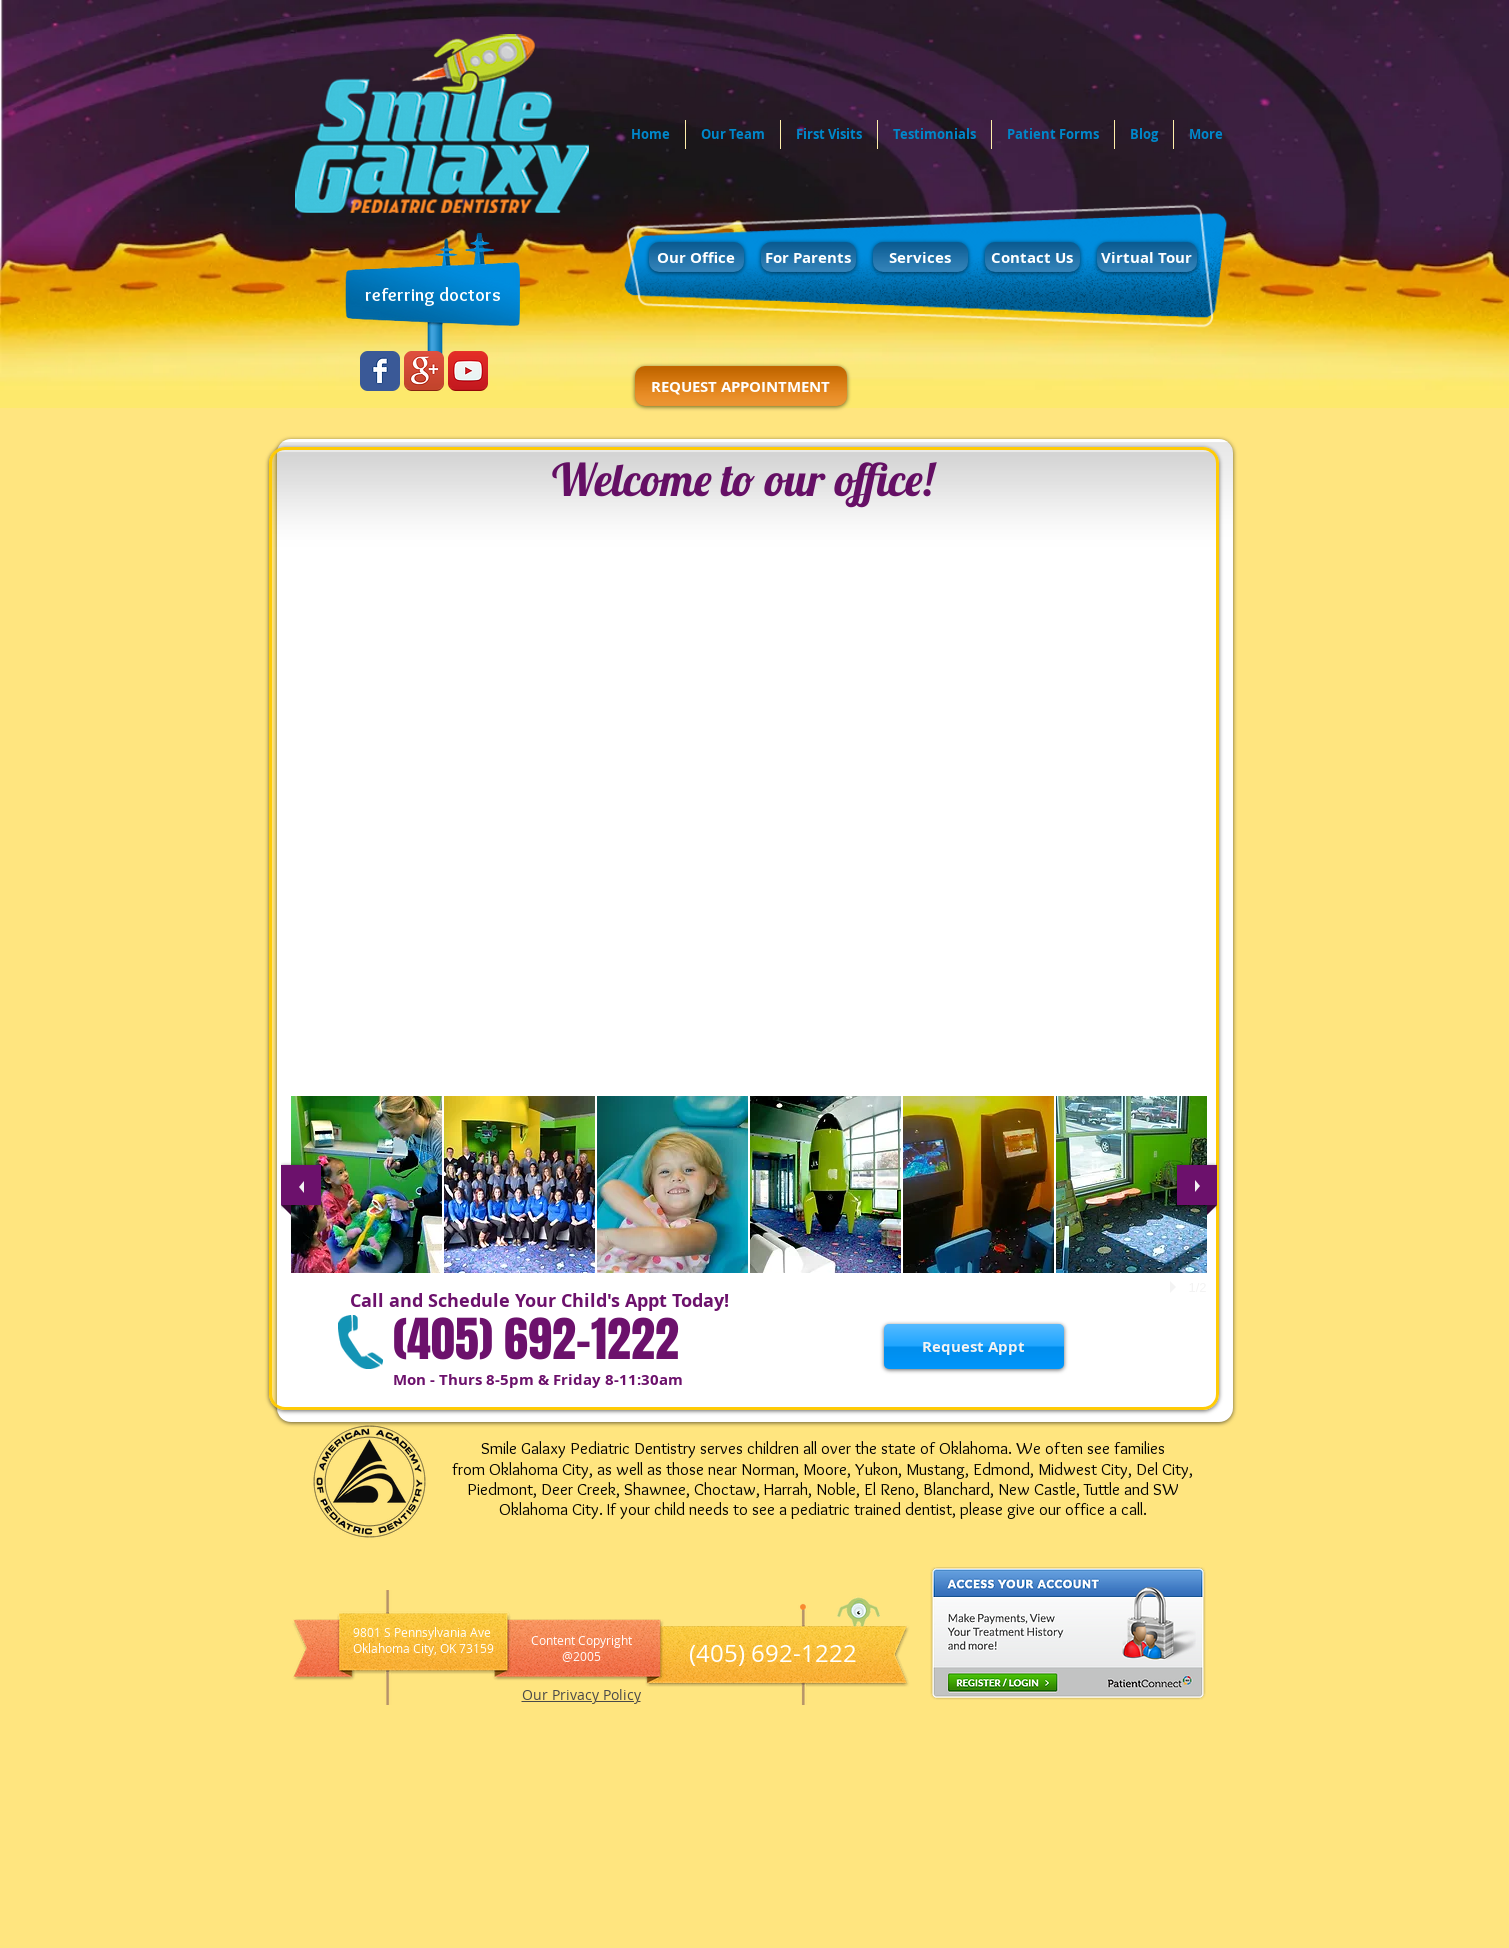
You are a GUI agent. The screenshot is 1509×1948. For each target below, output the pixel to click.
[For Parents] (808, 257)
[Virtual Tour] (1147, 257)
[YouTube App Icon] (468, 371)
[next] (1197, 1185)
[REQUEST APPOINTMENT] (741, 386)
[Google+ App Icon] (424, 371)
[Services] (920, 257)
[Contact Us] (1032, 257)
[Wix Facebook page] (380, 371)
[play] (1176, 1287)
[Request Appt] (974, 1346)
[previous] (301, 1185)
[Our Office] (696, 257)
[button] (366, 1184)
